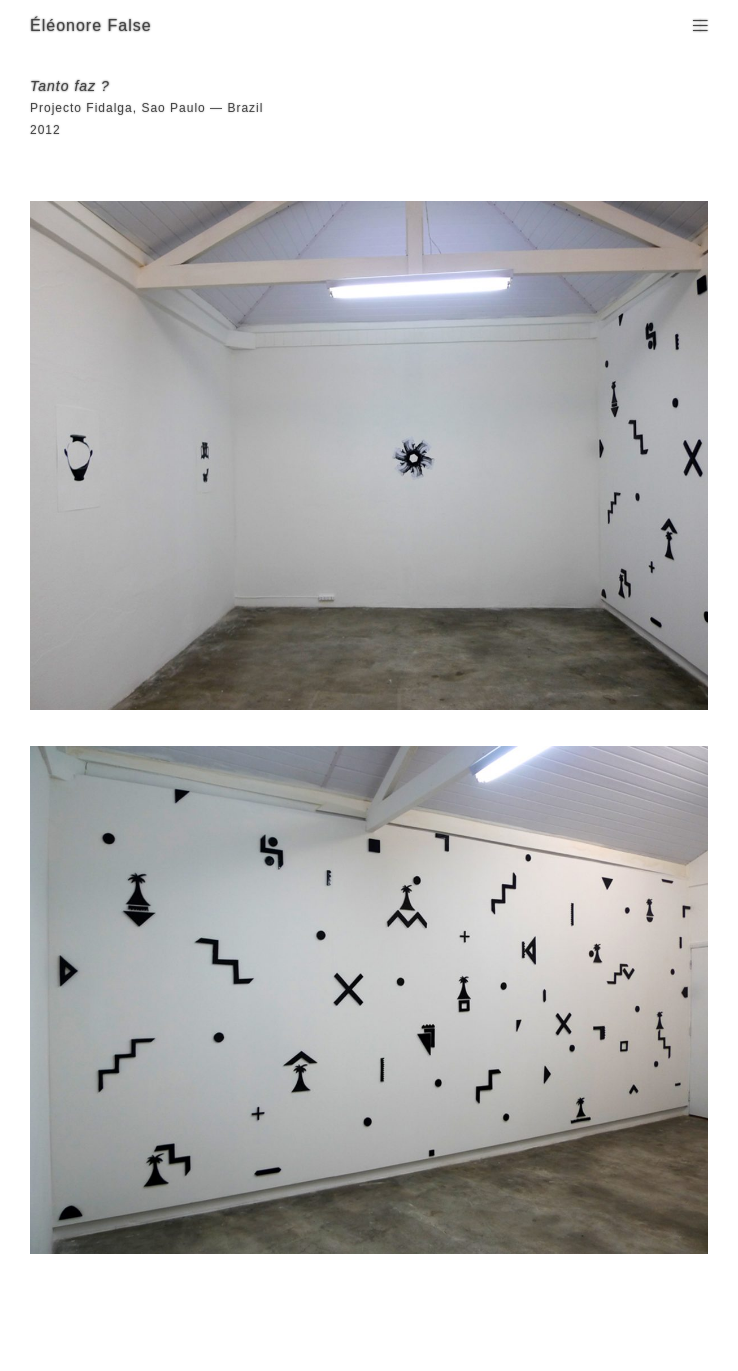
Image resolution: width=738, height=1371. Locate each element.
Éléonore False (91, 25)
